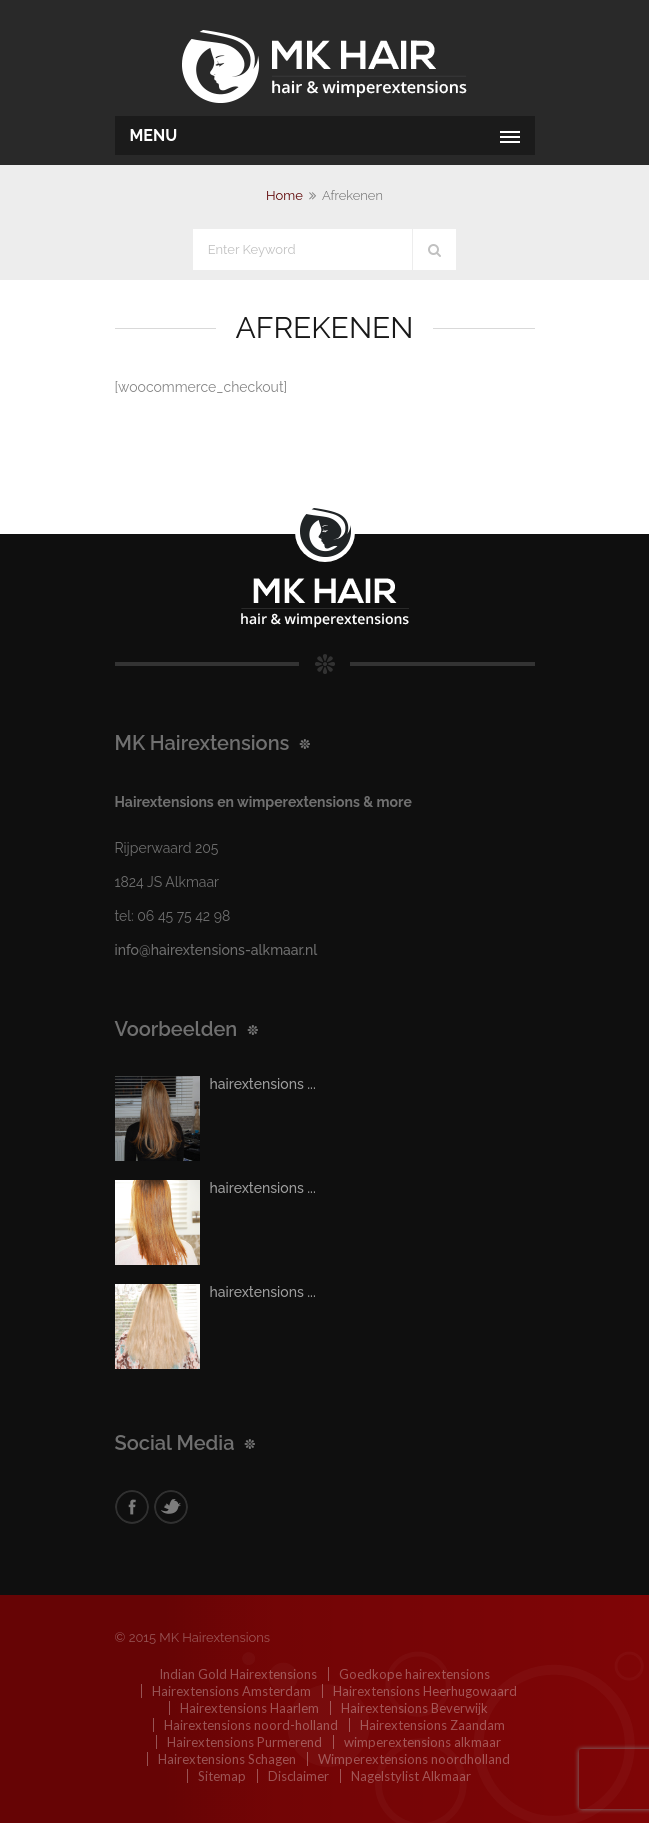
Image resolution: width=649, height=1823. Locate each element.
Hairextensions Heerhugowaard (425, 1691)
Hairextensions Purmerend (244, 1742)
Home (284, 195)
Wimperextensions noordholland (414, 1759)
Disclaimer (298, 1776)
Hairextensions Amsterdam (231, 1691)
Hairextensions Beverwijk (414, 1708)
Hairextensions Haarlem (249, 1708)
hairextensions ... (263, 1084)
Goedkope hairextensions (414, 1674)
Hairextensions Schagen (227, 1759)
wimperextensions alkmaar (422, 1742)
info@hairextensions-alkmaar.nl (216, 950)
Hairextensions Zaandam (432, 1725)
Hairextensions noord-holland (251, 1725)
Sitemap (222, 1776)
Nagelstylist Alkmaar (411, 1776)
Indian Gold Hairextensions (238, 1674)
